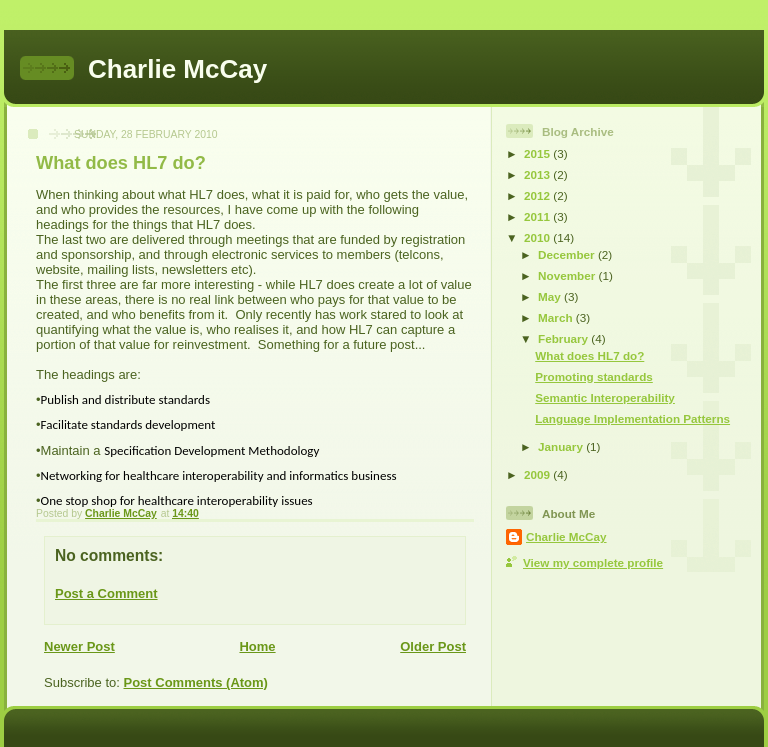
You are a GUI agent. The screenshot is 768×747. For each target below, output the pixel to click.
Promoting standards (594, 376)
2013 (538, 174)
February (564, 338)
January (562, 446)
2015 (538, 153)
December (568, 254)
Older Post (433, 646)
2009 (538, 474)
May (551, 296)
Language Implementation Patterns (632, 418)
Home (257, 646)
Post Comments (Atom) (196, 682)
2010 (538, 237)
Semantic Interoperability (605, 397)
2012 (538, 195)
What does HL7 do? (589, 355)
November (568, 275)
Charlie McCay (177, 69)
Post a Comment (106, 593)
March (557, 317)
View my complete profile (593, 562)
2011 (538, 216)
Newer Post (79, 646)
